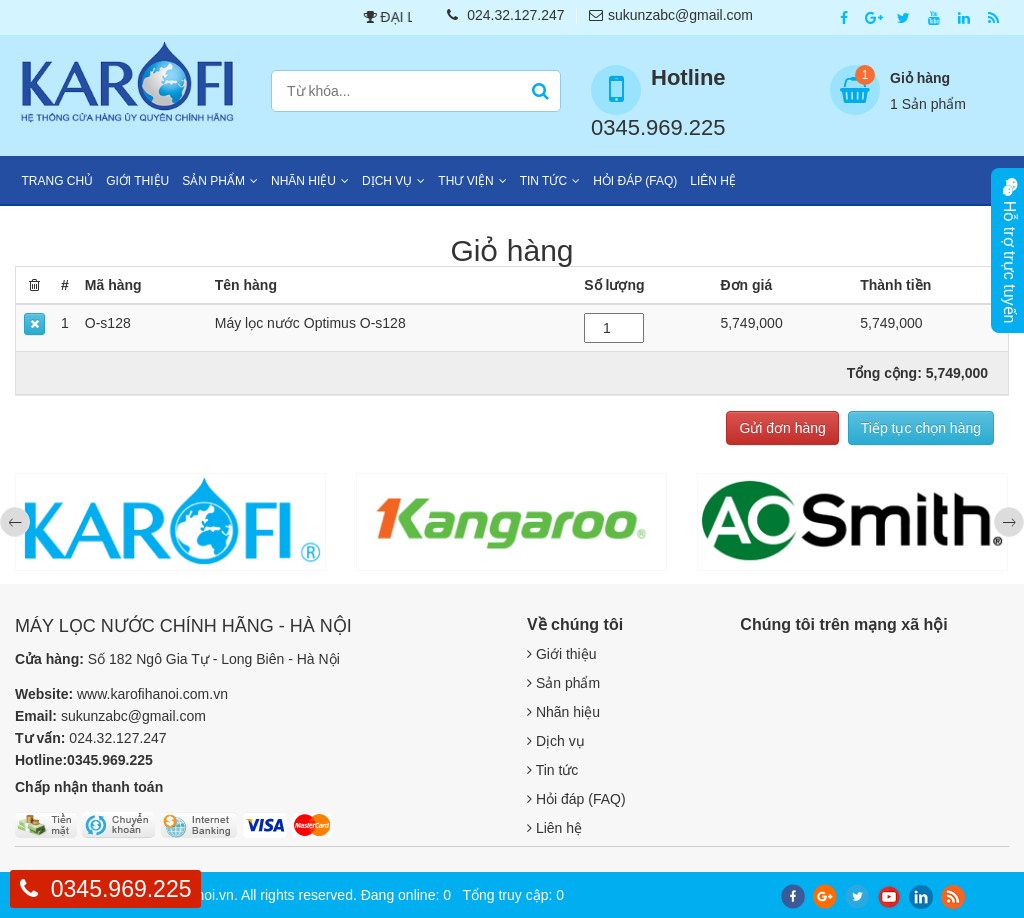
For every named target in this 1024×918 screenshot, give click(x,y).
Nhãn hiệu (303, 181)
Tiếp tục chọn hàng (921, 428)
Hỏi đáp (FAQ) (635, 181)
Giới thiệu (137, 181)
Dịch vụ (387, 181)
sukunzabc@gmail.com (671, 15)
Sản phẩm (213, 181)
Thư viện (465, 181)
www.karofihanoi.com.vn (152, 694)
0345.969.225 (121, 889)
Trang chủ (58, 181)
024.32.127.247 (505, 15)
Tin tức (543, 181)
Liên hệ (713, 181)
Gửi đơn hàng (782, 428)
